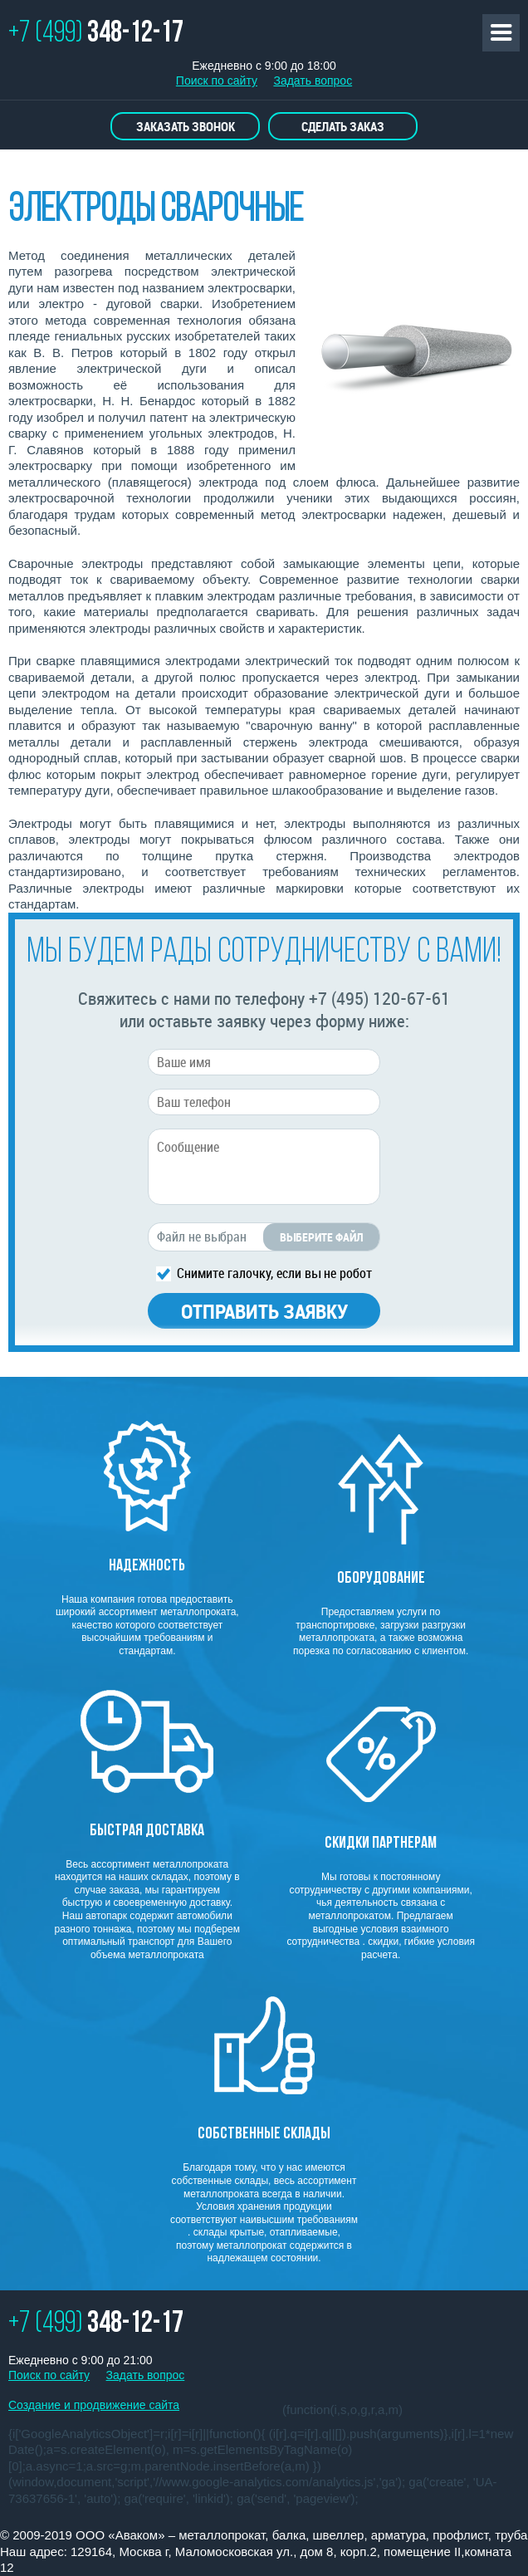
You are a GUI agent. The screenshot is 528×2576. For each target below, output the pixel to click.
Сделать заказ (342, 126)
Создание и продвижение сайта (93, 2405)
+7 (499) (95, 34)
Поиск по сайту (216, 80)
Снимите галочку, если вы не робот (274, 1272)
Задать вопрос (312, 80)
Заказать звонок (185, 126)
